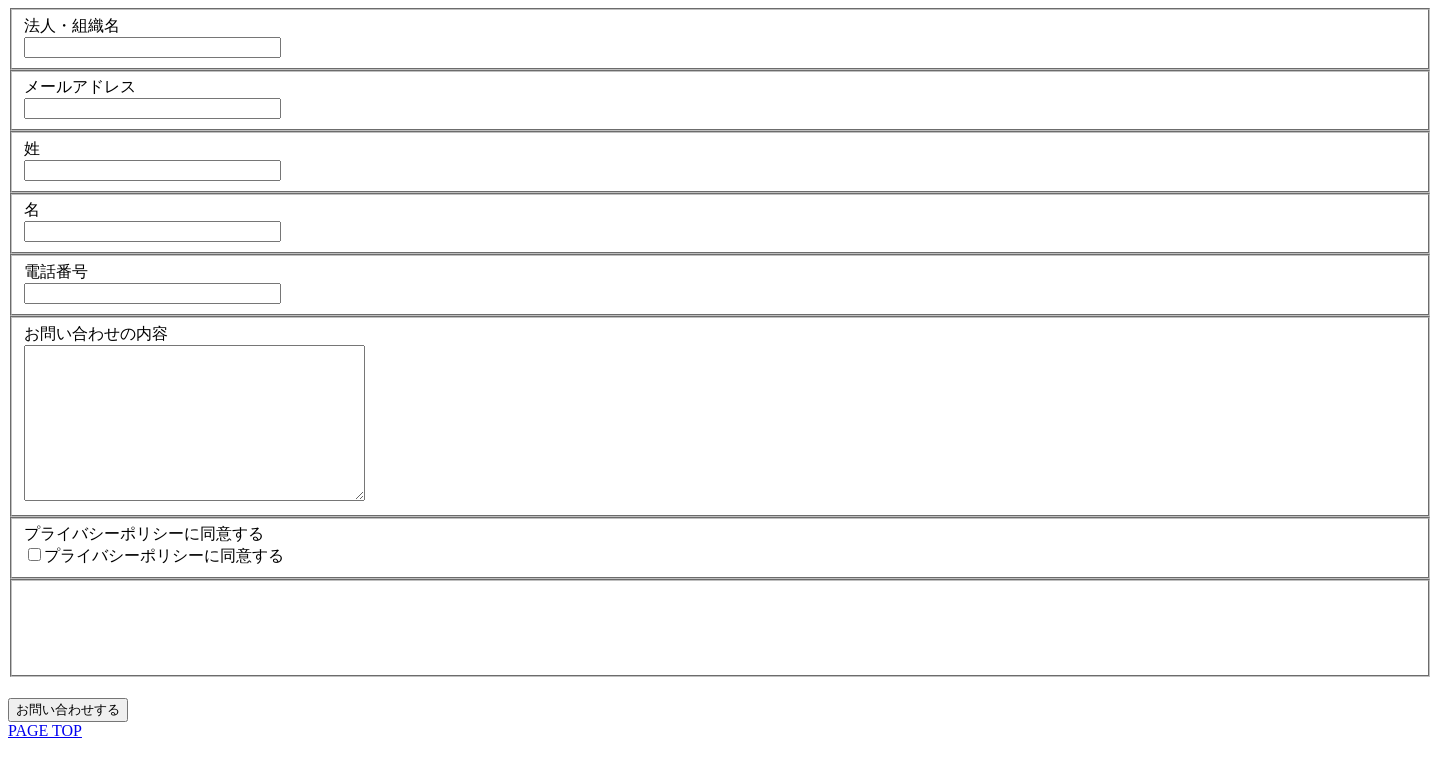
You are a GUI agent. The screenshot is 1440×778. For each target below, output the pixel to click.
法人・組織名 (72, 25)
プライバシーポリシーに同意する (144, 563)
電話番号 (56, 271)
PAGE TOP (45, 760)
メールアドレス (80, 86)
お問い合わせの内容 (96, 333)
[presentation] (176, 656)
